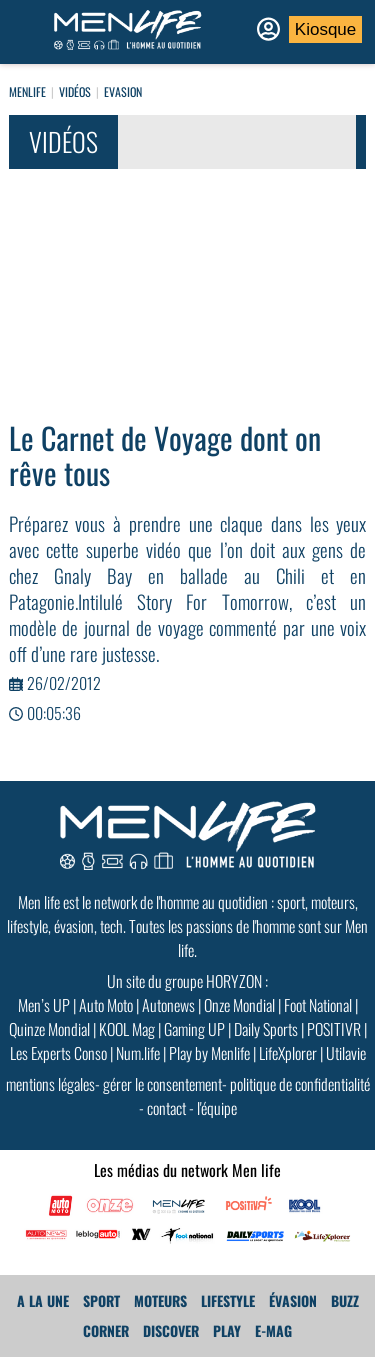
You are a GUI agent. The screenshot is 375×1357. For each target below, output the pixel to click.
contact (166, 1108)
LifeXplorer (288, 1053)
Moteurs (160, 1300)
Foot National (318, 1005)
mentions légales (50, 1084)
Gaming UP (194, 1029)
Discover (171, 1330)
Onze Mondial (239, 1005)
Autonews (168, 1005)
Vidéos (75, 91)
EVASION (123, 91)
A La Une (43, 1300)
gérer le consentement (162, 1084)
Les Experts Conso (58, 1053)
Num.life (138, 1053)
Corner (106, 1330)
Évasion (293, 1300)
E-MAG (273, 1330)
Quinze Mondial (49, 1029)
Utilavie (346, 1053)
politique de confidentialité (300, 1084)
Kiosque (325, 29)
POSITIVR (334, 1029)
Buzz (345, 1300)
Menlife (27, 91)
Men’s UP (44, 1005)
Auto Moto (106, 1005)
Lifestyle (228, 1300)
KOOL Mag (127, 1029)
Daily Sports (266, 1029)
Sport (101, 1300)
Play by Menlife (209, 1053)
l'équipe (217, 1108)
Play (227, 1330)
